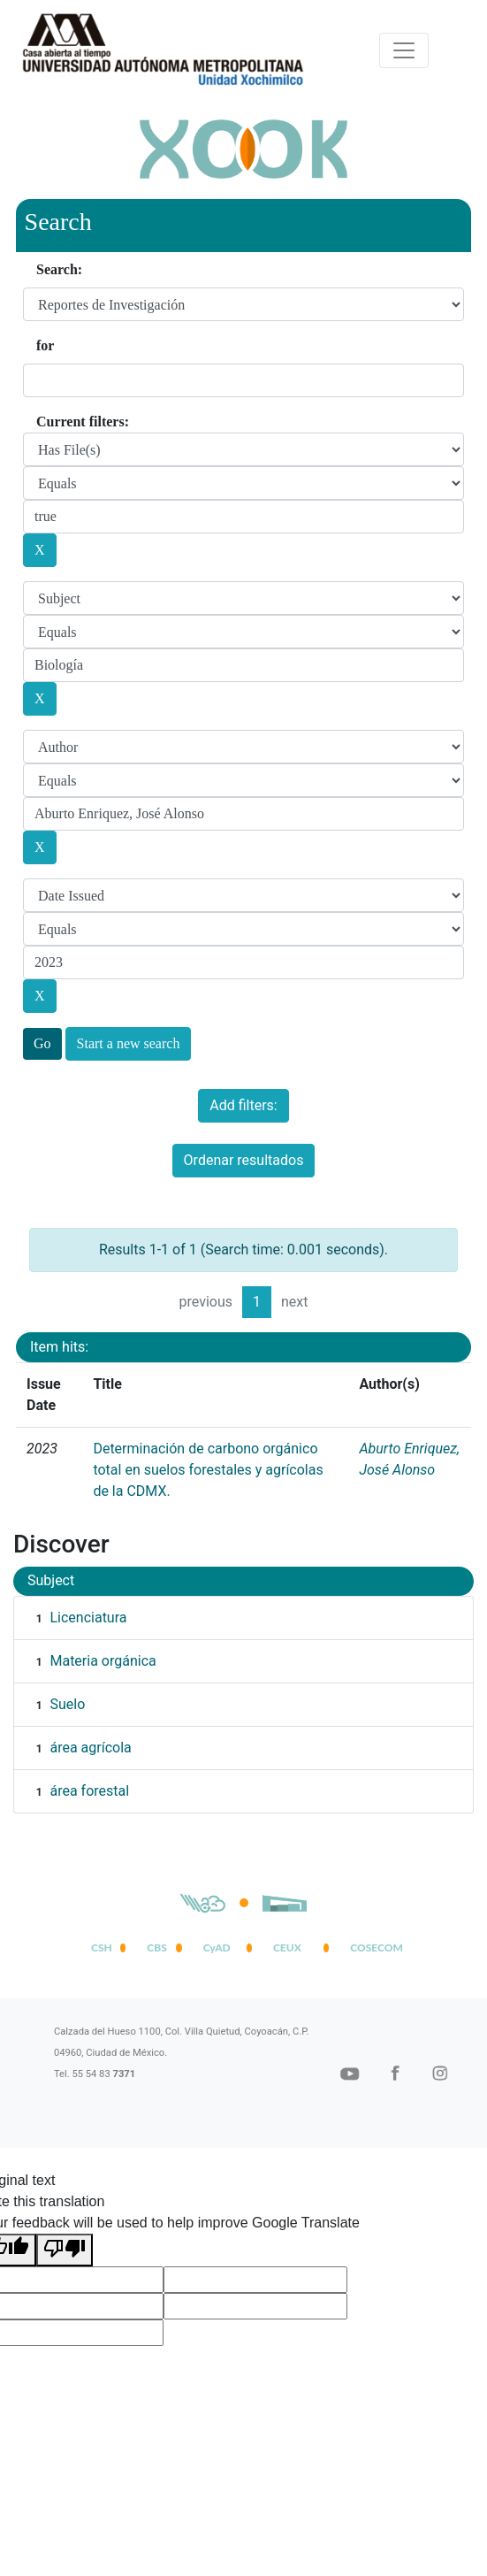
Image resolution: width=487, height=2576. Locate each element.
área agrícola (90, 1747)
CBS (156, 1947)
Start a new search (128, 1043)
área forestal (89, 1790)
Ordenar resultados (244, 1160)
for (45, 345)
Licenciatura (87, 1617)
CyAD (217, 1947)
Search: (59, 269)
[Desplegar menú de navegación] (404, 50)
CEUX (287, 1947)
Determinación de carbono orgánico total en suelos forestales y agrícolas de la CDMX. (208, 1469)
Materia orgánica (102, 1660)
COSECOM (373, 1947)
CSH (101, 1947)
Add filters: (243, 1105)
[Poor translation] (64, 2250)
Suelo (67, 1704)
